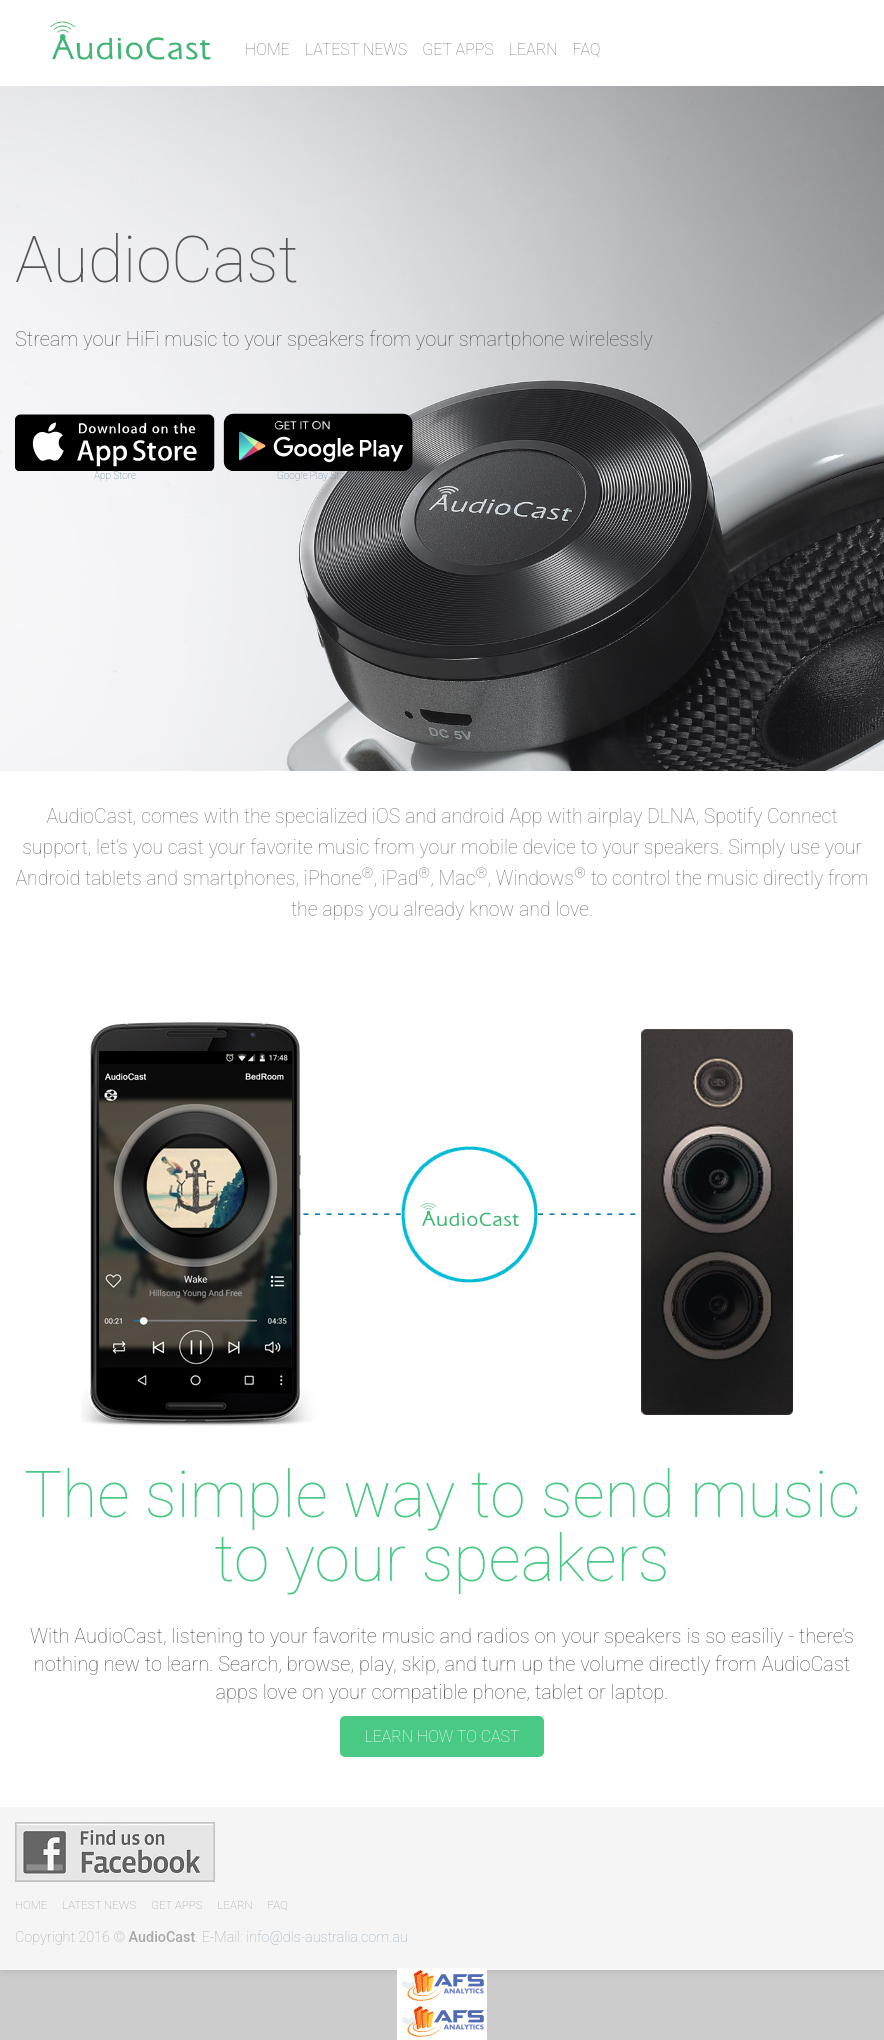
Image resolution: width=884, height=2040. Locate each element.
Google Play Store (315, 475)
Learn (533, 49)
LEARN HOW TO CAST (441, 1736)
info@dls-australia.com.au (327, 1937)
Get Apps (458, 49)
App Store (115, 475)
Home (267, 49)
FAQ (587, 49)
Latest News (356, 49)
